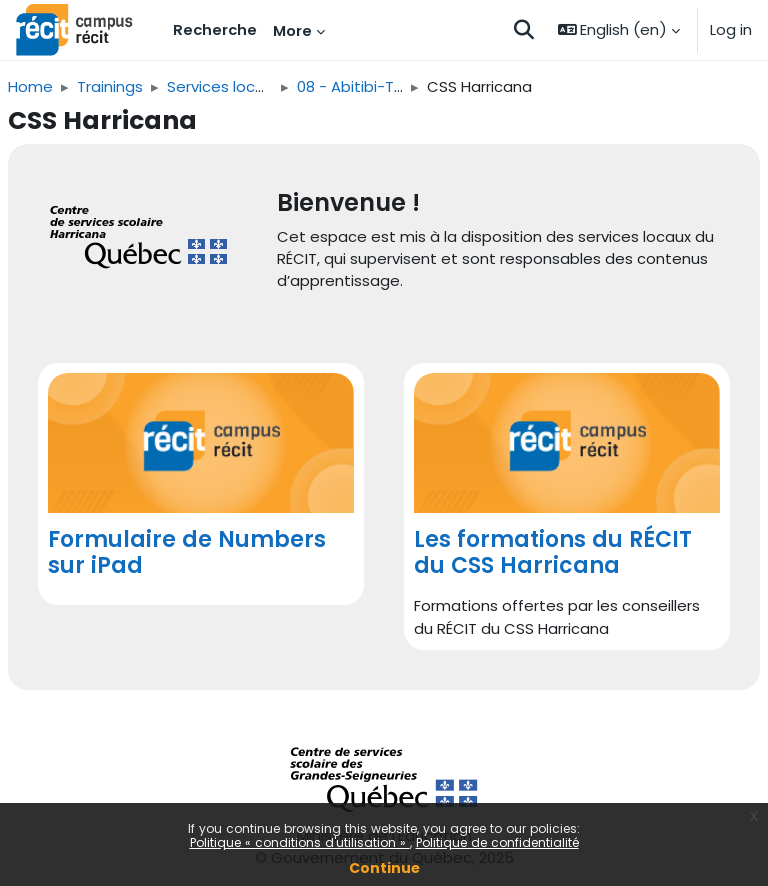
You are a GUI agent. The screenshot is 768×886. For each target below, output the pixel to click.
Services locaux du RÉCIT (257, 86)
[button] (524, 30)
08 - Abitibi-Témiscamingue (401, 86)
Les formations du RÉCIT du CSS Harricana (553, 552)
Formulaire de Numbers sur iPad (187, 552)
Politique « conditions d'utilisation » (300, 842)
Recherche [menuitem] (215, 29)
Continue (384, 868)
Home (30, 86)
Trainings (110, 86)
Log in (731, 29)
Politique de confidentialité (497, 842)
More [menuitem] (292, 30)
